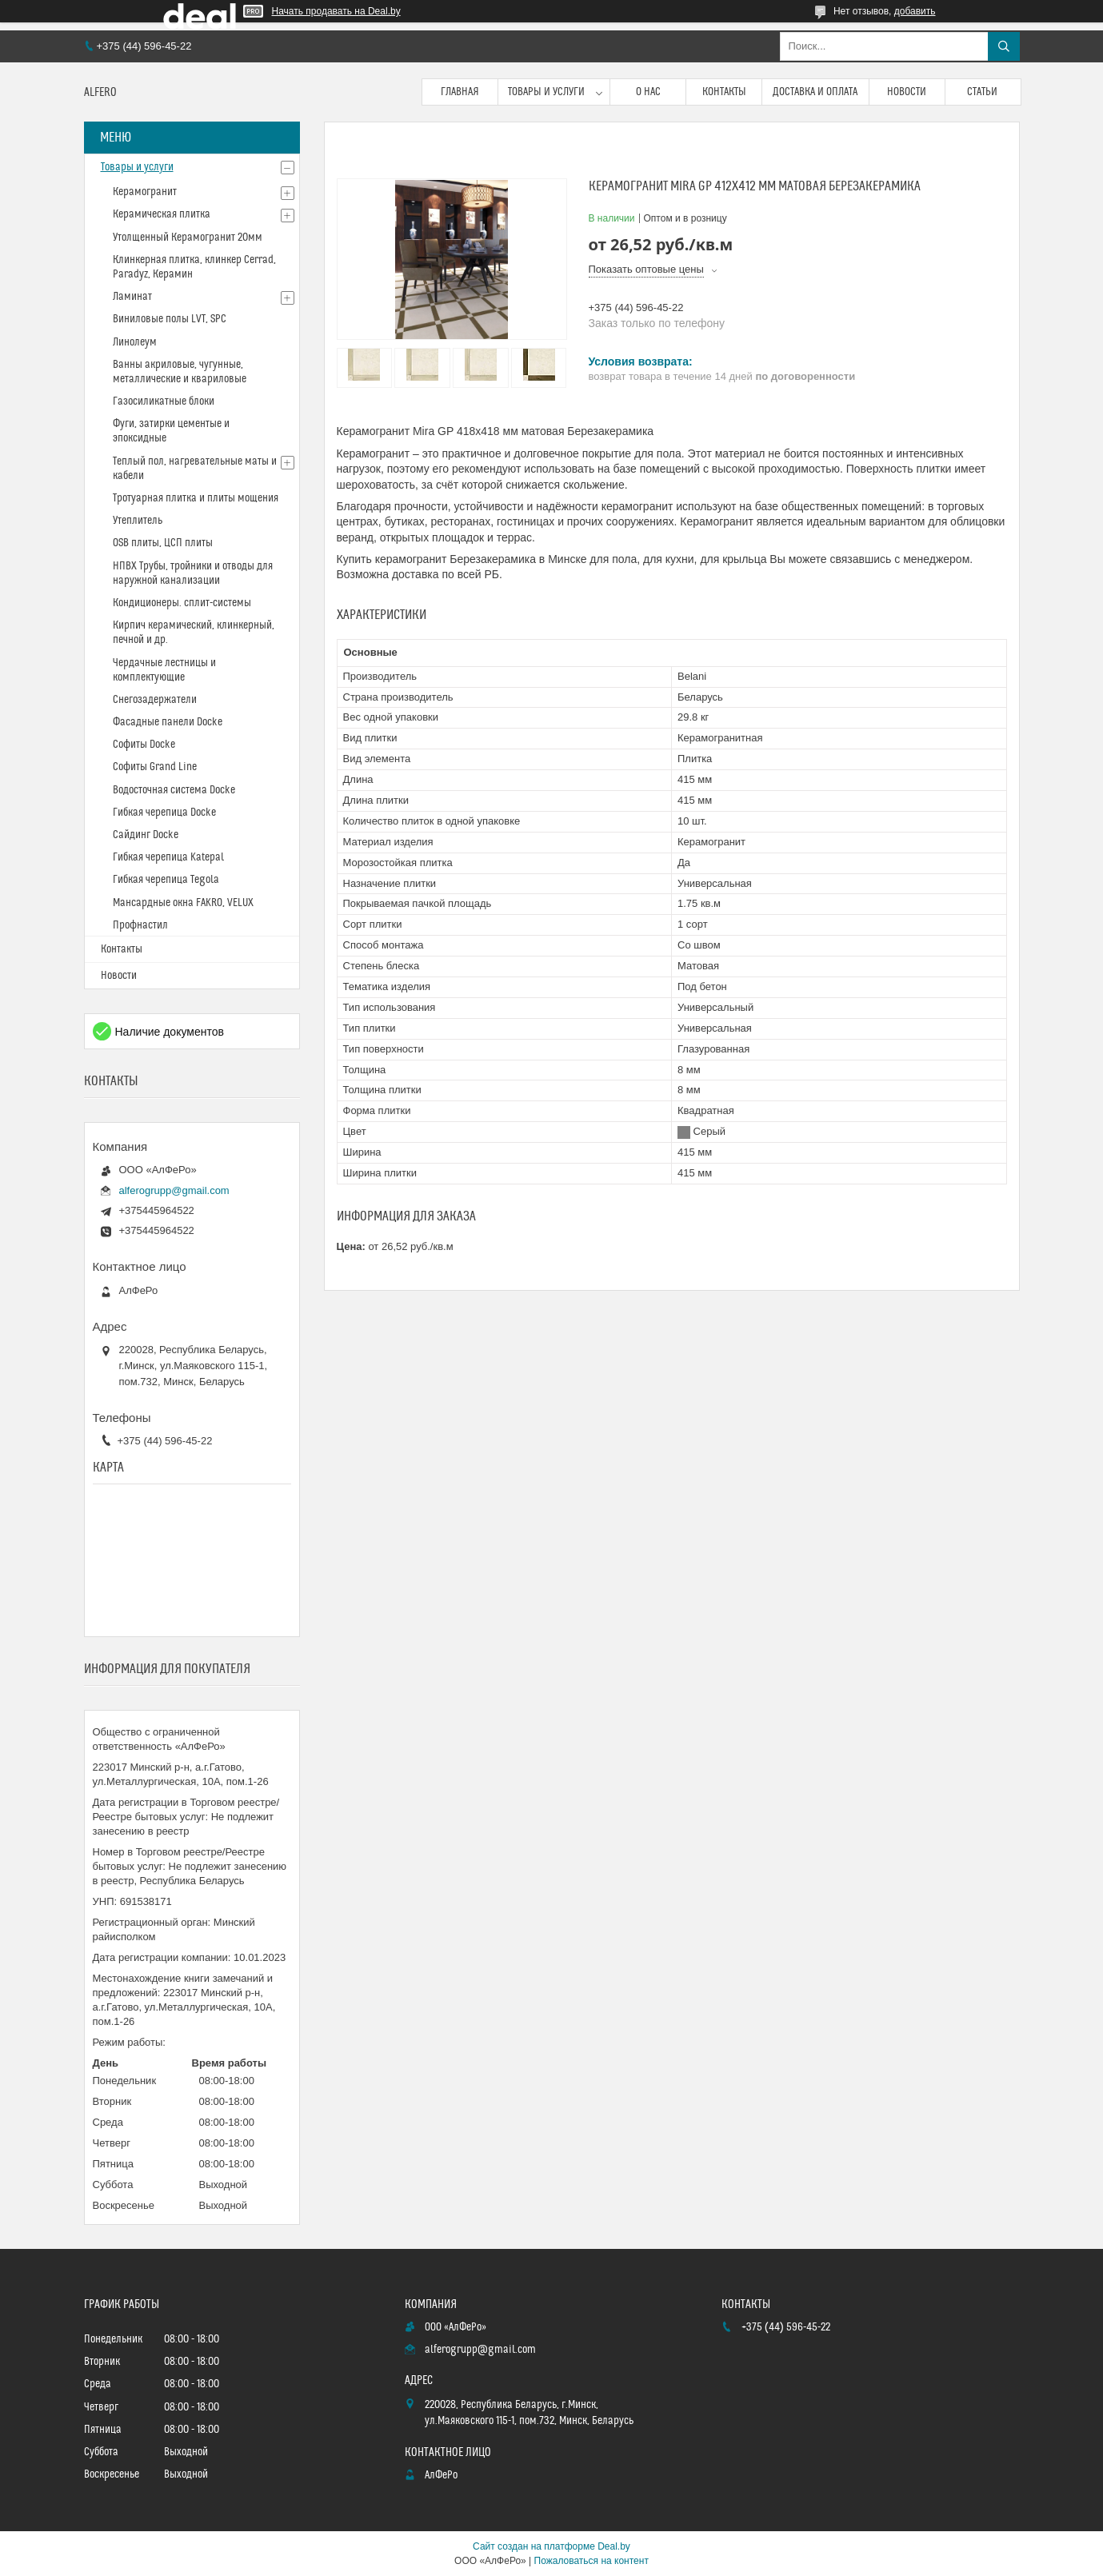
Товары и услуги (546, 92)
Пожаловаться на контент (591, 2560)
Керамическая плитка (161, 214)
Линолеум (135, 342)
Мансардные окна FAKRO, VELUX (183, 903)
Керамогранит (145, 192)
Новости (906, 92)
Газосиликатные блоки (163, 401)
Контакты (724, 92)
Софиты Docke (144, 744)
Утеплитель (137, 520)
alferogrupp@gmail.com (174, 1190)
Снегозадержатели (155, 699)
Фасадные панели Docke (167, 722)
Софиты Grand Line (155, 767)
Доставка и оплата (815, 92)
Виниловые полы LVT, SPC (169, 319)
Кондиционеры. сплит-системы (182, 603)
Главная (460, 92)
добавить (915, 11)
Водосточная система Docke (174, 790)
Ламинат (132, 296)
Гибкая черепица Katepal (168, 857)
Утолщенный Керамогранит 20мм (187, 237)
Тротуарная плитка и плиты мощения (195, 498)
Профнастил (140, 925)
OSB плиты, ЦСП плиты (163, 543)
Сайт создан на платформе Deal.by (551, 2546)
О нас (648, 92)
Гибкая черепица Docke (164, 812)
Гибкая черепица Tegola (166, 879)
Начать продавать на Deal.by (336, 11)
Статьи (982, 92)
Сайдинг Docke (145, 835)
